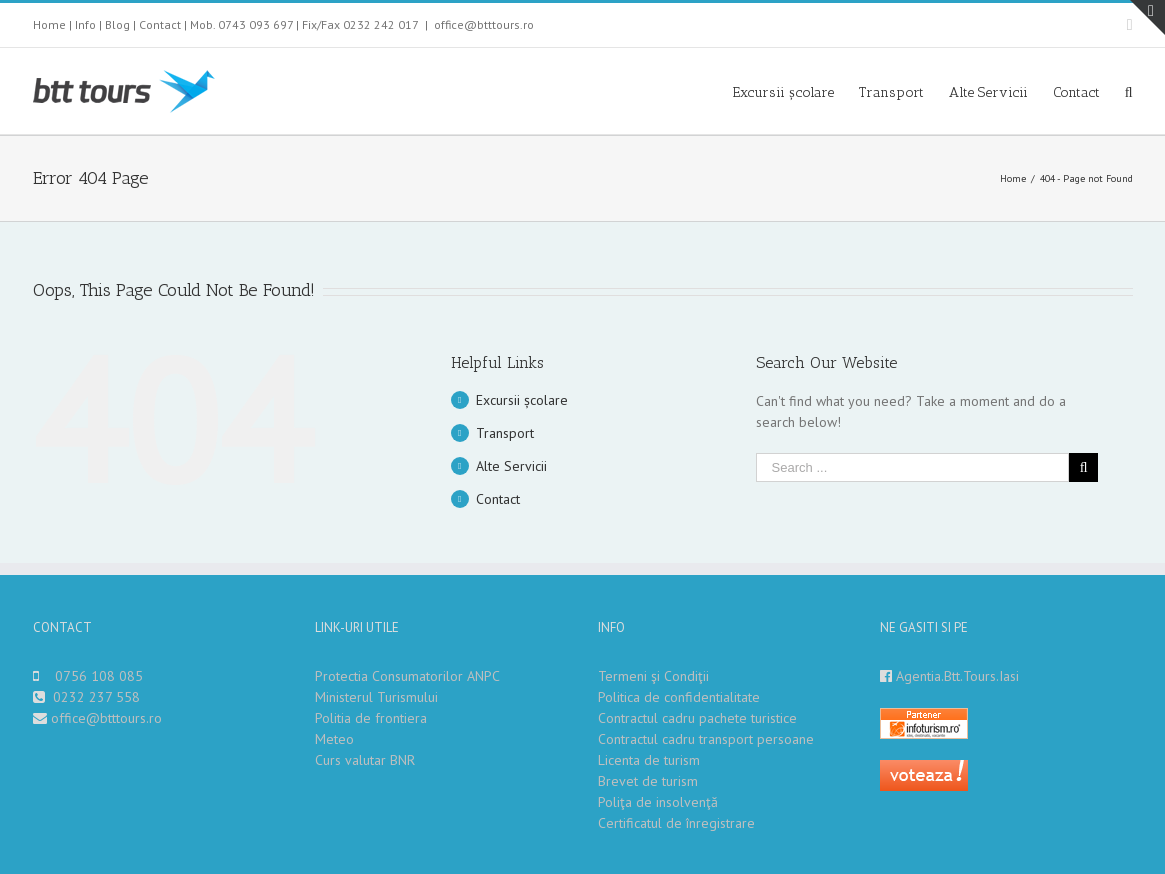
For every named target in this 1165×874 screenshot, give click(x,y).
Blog (117, 24)
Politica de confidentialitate (679, 697)
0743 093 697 (255, 24)
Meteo (334, 739)
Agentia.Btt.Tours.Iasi (957, 676)
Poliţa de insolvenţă (658, 802)
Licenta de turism (649, 760)
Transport (505, 433)
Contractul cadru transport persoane (706, 739)
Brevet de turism (648, 781)
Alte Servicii (511, 466)
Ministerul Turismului (376, 697)
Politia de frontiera (371, 718)
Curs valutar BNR (365, 760)
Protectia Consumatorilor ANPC (407, 676)
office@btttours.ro (484, 24)
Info (85, 24)
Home (49, 24)
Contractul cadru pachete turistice (697, 718)
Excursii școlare (522, 400)
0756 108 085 (99, 676)
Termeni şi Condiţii (653, 676)
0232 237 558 (96, 697)
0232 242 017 (381, 24)
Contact (160, 24)
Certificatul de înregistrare (676, 823)
